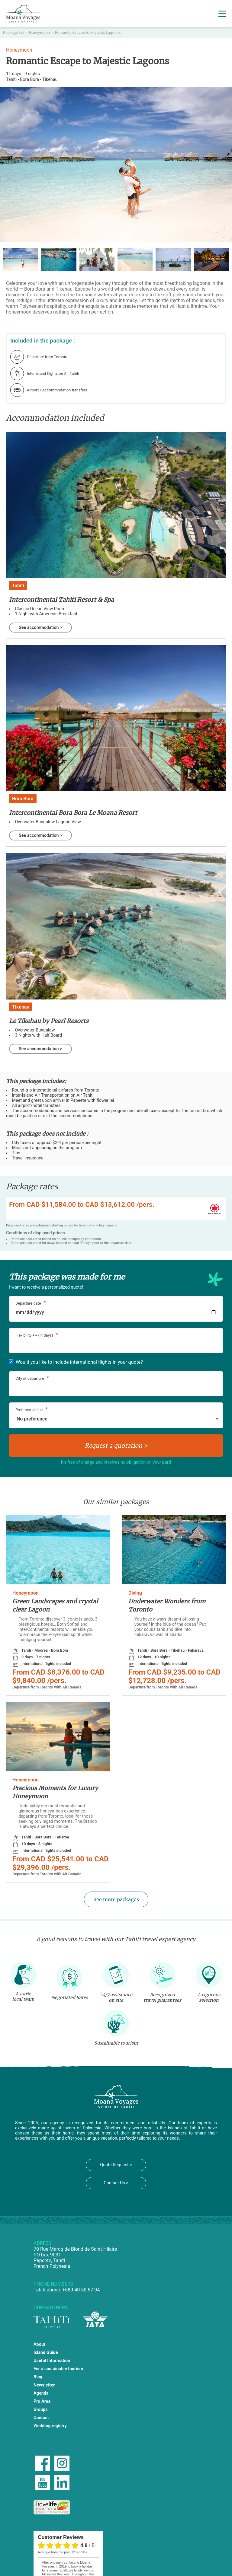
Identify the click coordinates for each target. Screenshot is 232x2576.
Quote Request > (116, 2164)
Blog (38, 2377)
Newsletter (44, 2385)
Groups (41, 2409)
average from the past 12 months (62, 2552)
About (39, 2344)
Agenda (41, 2393)
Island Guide (46, 2352)
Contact (41, 2417)
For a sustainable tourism (58, 2368)
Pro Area (42, 2401)
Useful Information (52, 2360)
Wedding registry (50, 2425)
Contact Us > (116, 2182)
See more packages (116, 1899)
